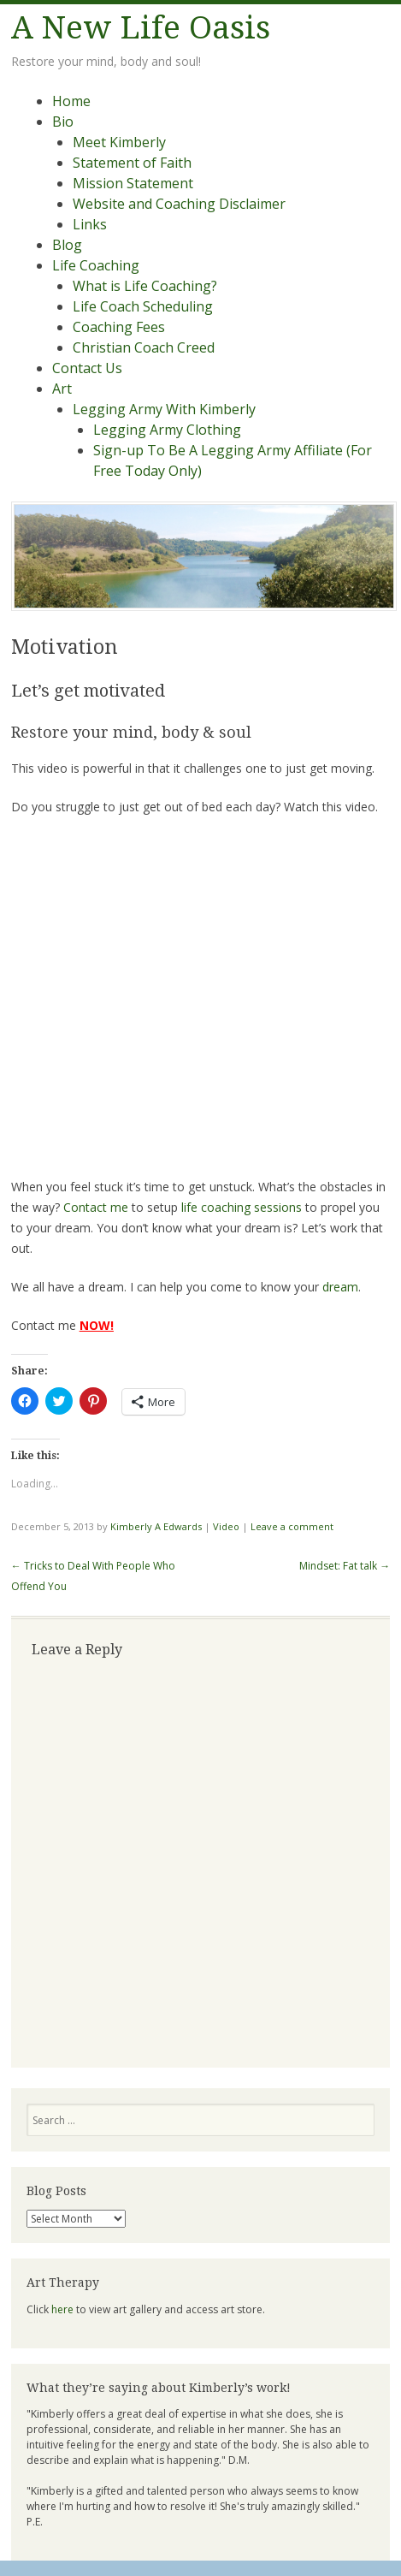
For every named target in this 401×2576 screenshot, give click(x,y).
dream (340, 1287)
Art (62, 388)
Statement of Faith (132, 162)
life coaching (216, 1207)
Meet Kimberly (119, 142)
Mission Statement (133, 183)
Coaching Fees (119, 327)
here (62, 2309)
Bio (63, 121)
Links (90, 224)
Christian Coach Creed (144, 347)
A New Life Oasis (140, 27)
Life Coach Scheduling (143, 306)
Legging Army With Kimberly (164, 409)
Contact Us (87, 368)
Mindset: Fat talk (344, 1565)
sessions (278, 1207)
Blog (67, 244)
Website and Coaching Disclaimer (179, 203)
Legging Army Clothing (167, 429)
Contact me (95, 1207)
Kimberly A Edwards (156, 1526)
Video (226, 1526)
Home (71, 101)
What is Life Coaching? (145, 285)
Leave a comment (292, 1526)
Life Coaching (95, 265)
